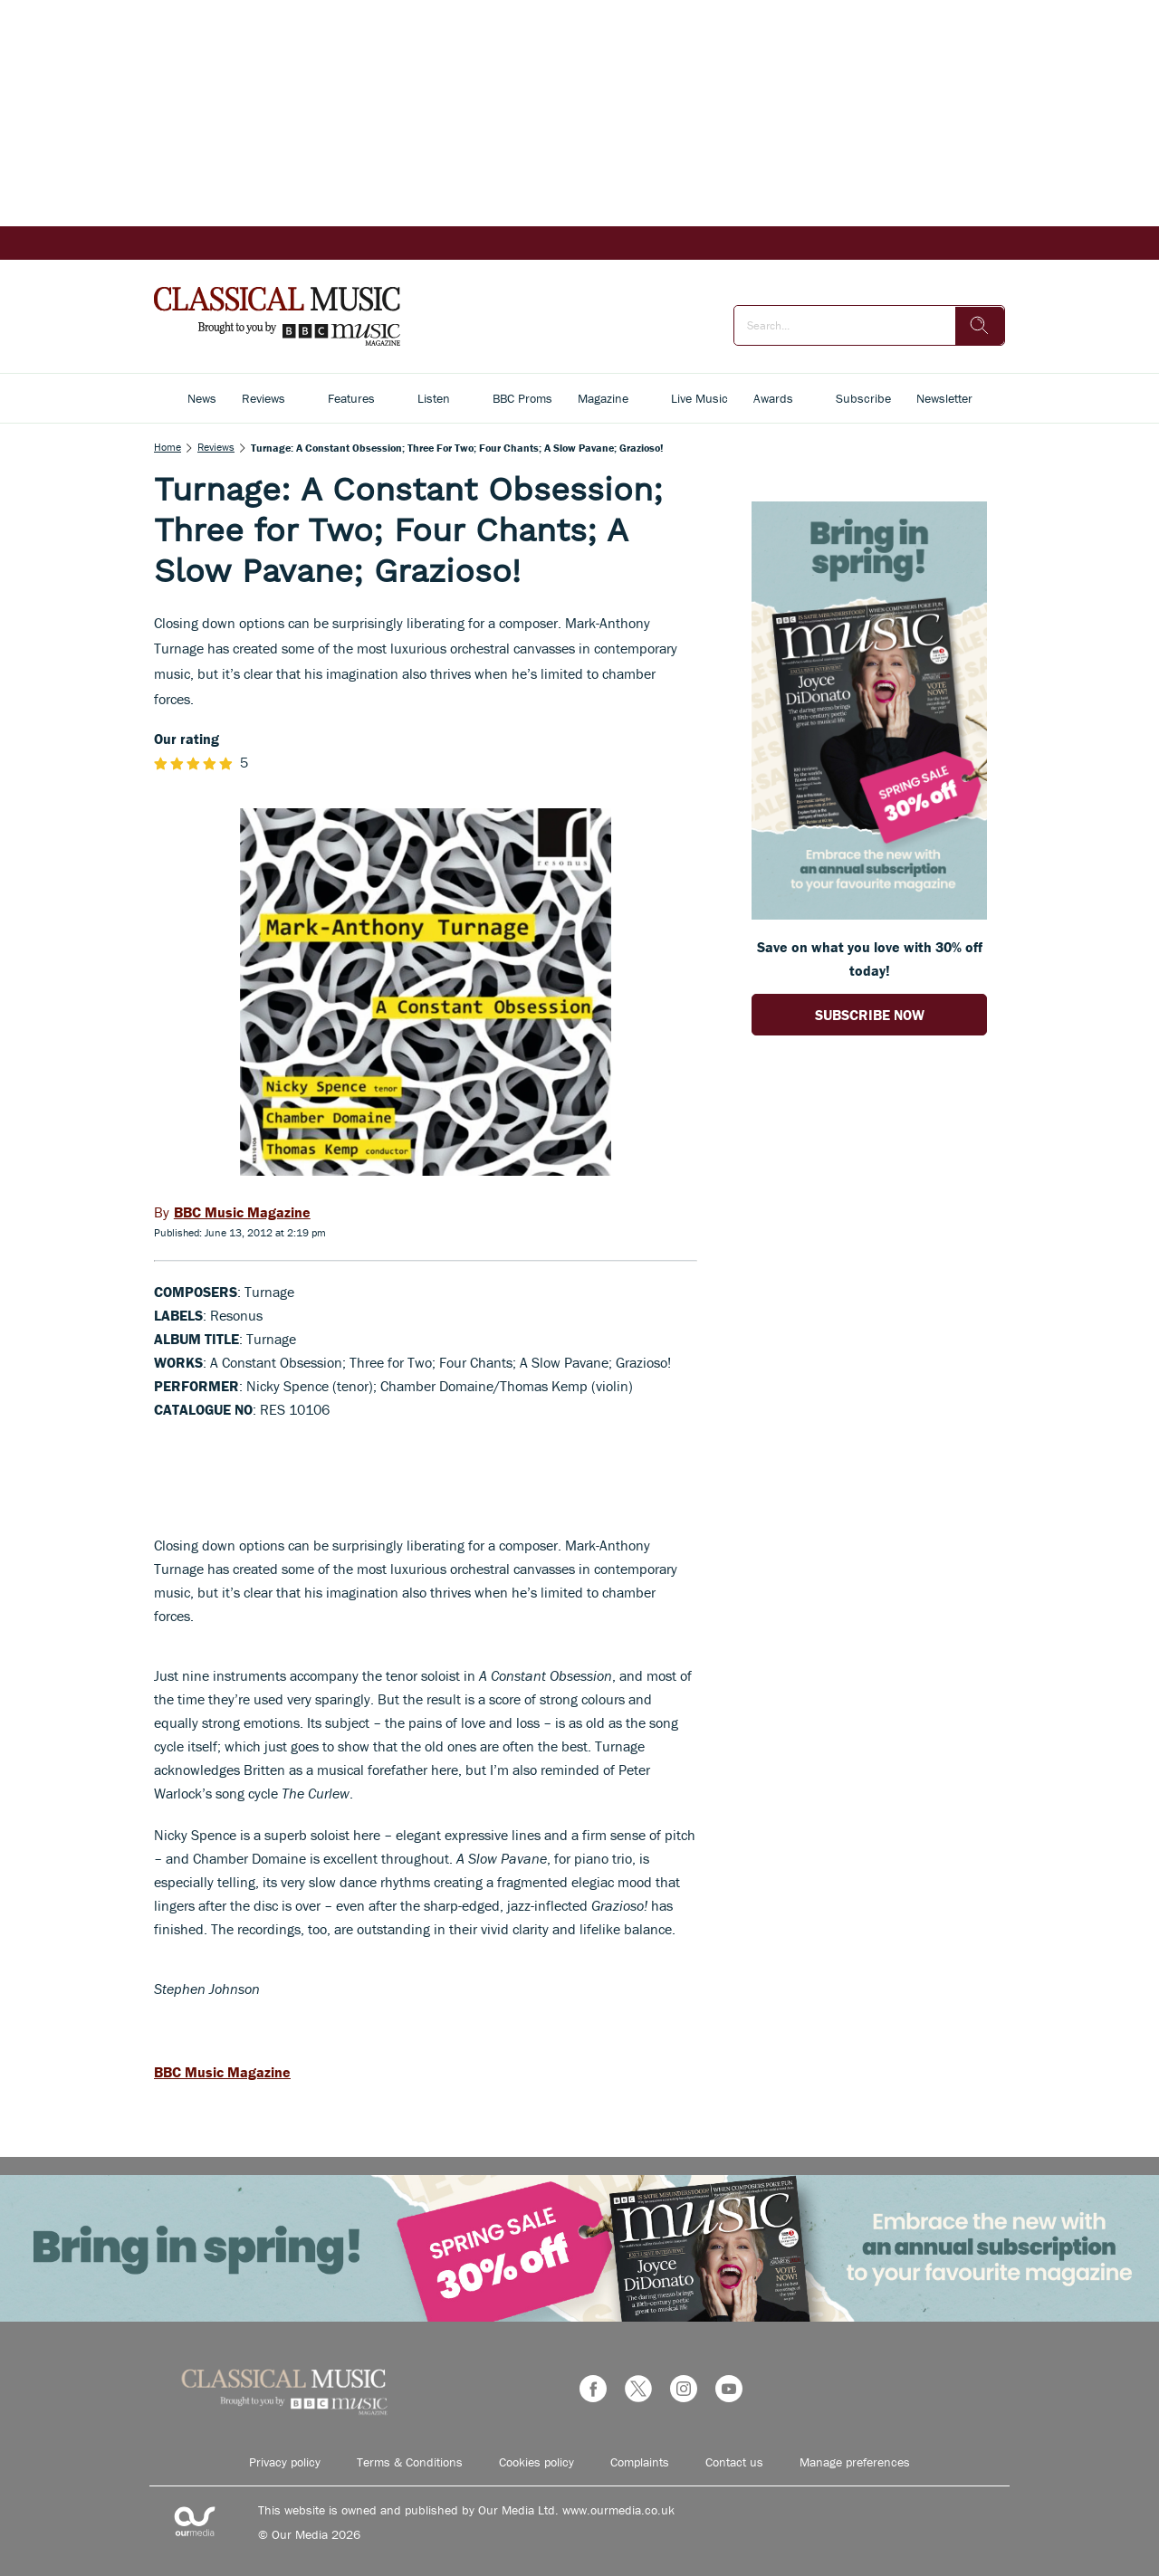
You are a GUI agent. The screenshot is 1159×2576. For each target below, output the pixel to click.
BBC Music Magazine (222, 2072)
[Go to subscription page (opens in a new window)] (869, 914)
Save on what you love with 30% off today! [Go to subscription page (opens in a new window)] (869, 958)
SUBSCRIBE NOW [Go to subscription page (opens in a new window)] (869, 1015)
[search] (979, 326)
